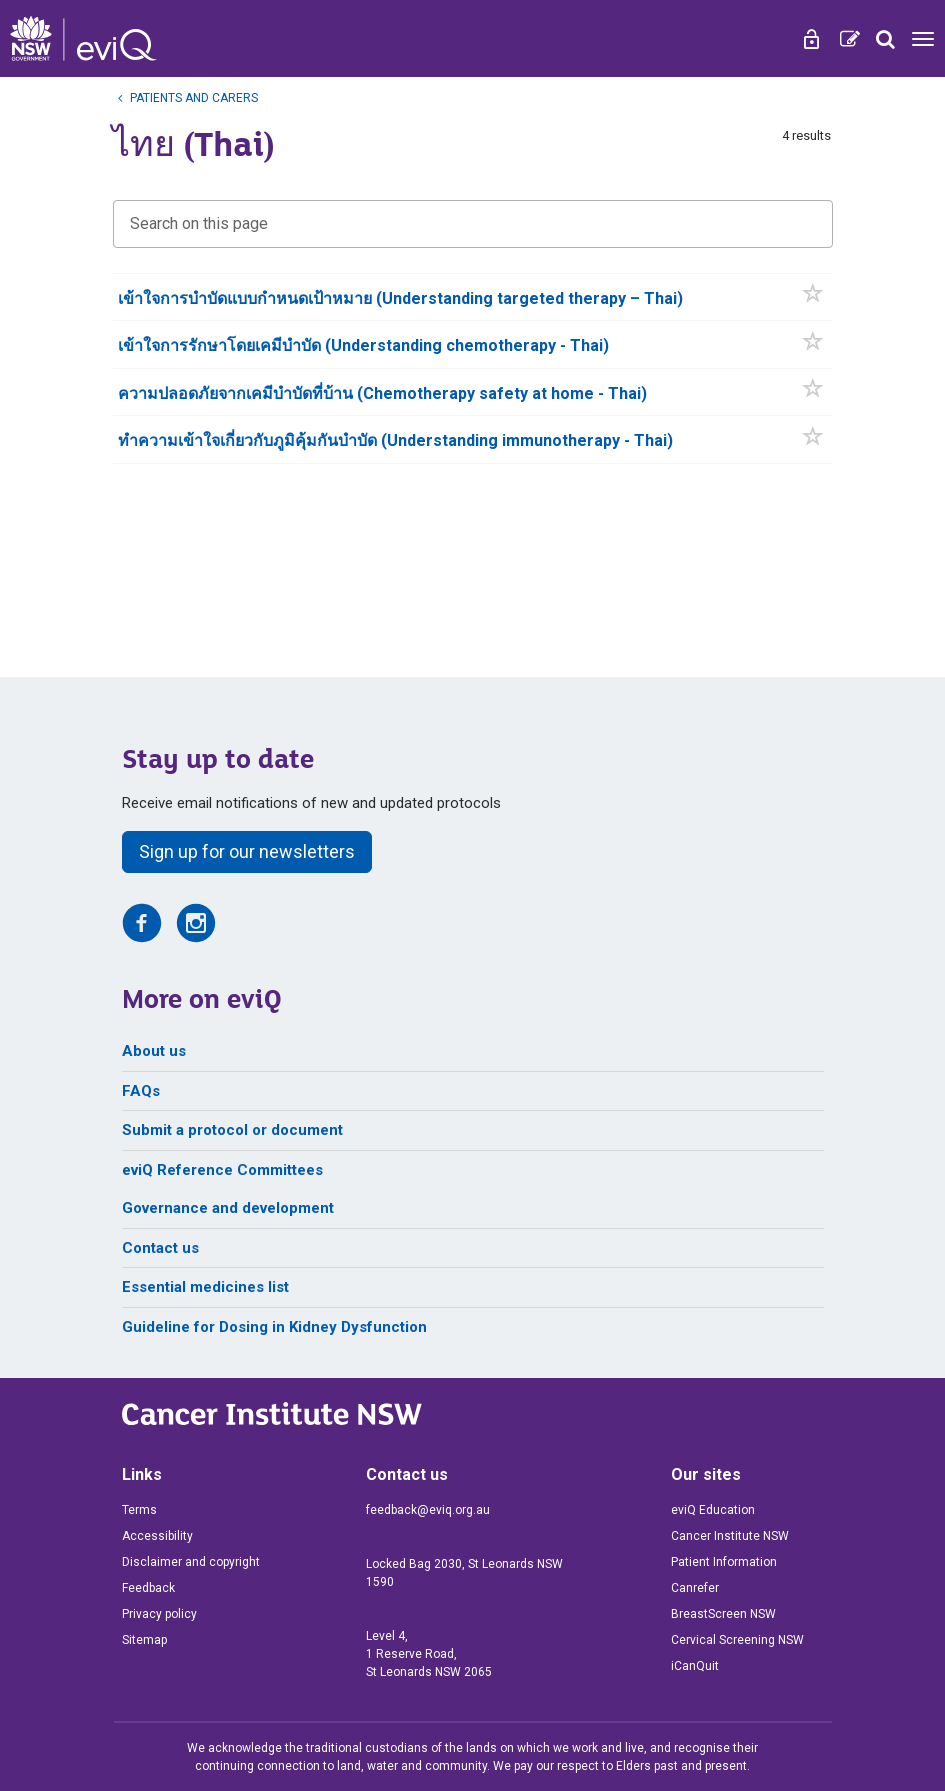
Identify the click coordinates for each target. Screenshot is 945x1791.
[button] (813, 297)
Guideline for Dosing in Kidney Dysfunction (274, 1327)
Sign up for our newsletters (247, 851)
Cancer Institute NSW (730, 1536)
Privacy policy (159, 1614)
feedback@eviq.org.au (428, 1510)
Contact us (160, 1248)
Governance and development (228, 1208)
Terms (139, 1510)
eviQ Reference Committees (222, 1170)
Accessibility (157, 1536)
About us (154, 1051)
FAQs (141, 1091)
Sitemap (144, 1640)
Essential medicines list (205, 1287)
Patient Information (724, 1562)
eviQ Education (713, 1510)
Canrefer (695, 1588)
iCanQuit (695, 1666)
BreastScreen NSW (723, 1614)
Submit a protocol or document (232, 1130)
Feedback (148, 1588)
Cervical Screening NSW (737, 1640)
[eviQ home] (83, 38)
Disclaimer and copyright (191, 1562)
